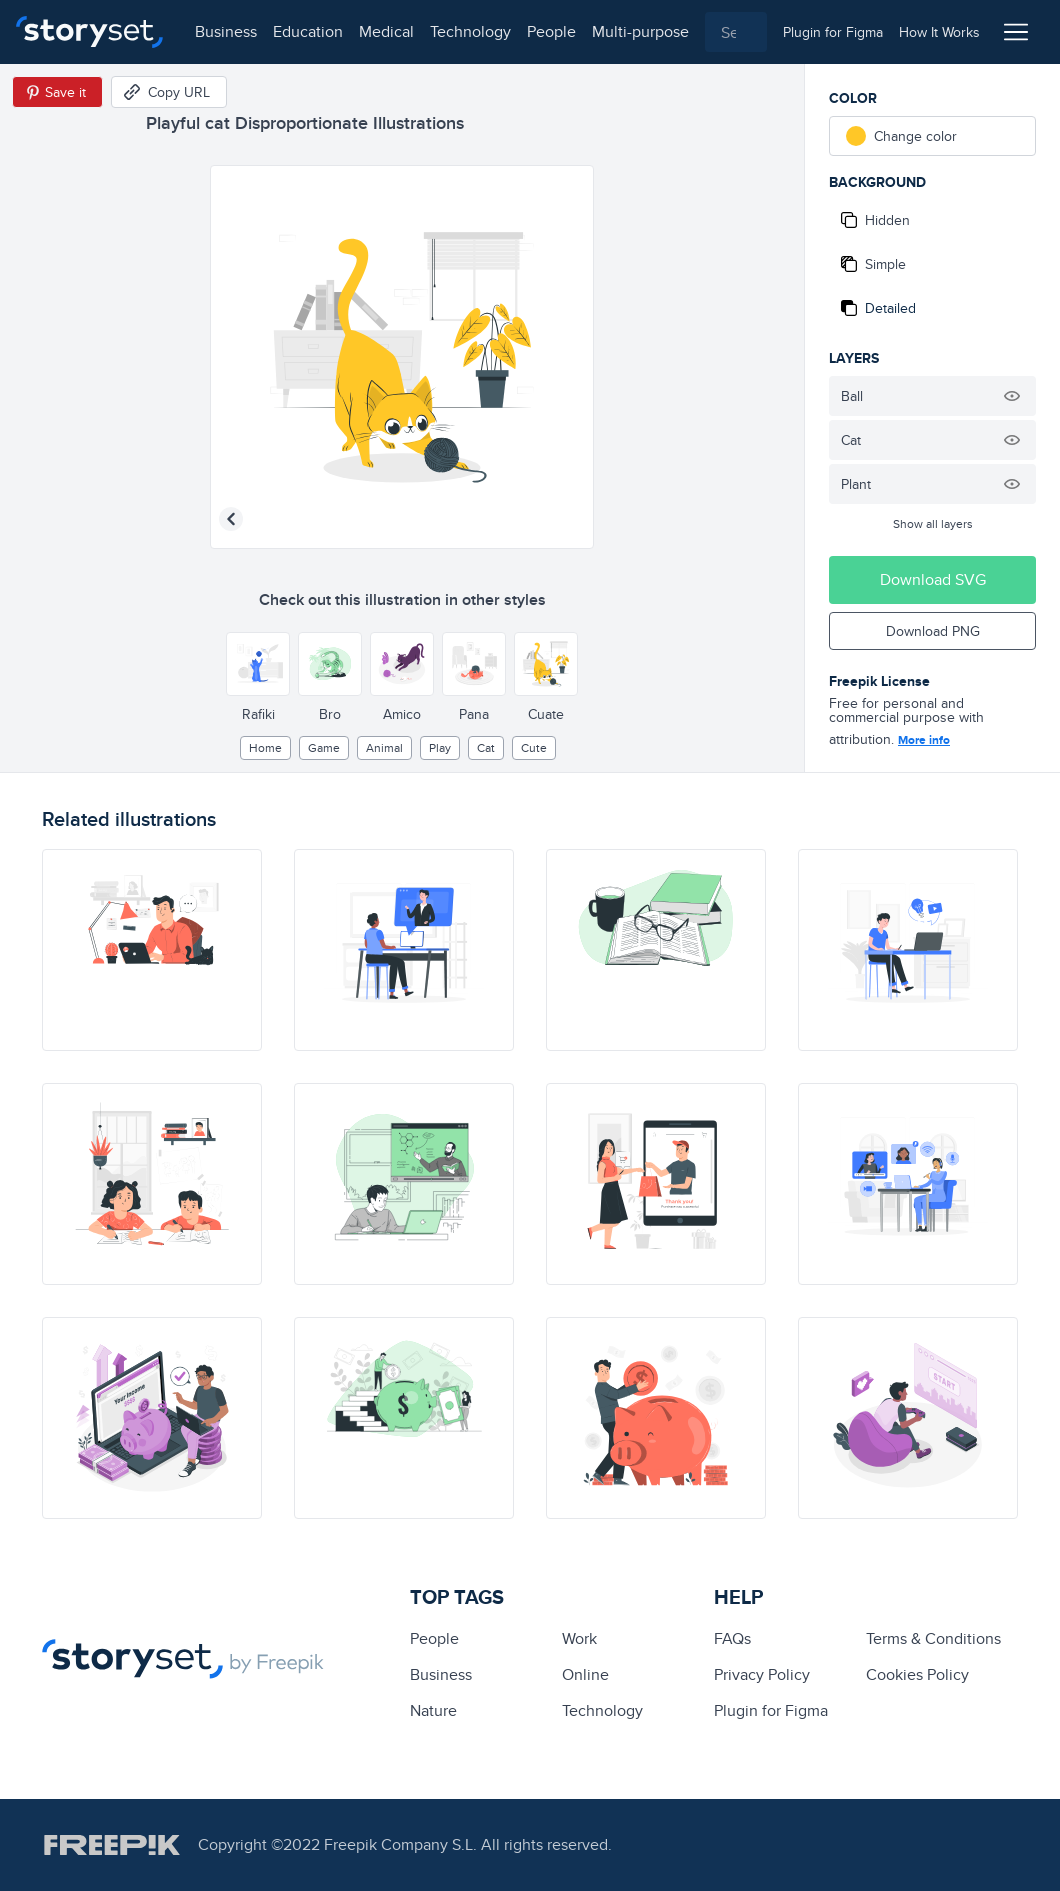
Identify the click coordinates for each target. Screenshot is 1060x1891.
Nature (433, 1710)
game (324, 747)
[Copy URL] (169, 92)
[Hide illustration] (1012, 396)
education (308, 31)
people (551, 31)
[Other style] (258, 664)
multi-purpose (640, 31)
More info (924, 740)
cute (534, 747)
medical (386, 31)
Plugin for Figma (771, 1710)
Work (579, 1638)
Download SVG (933, 579)
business (226, 31)
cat (486, 747)
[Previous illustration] (231, 519)
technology (470, 31)
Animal (384, 747)
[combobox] (736, 32)
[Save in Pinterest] (57, 92)
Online (585, 1674)
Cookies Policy (917, 1674)
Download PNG (933, 631)
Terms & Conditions (933, 1638)
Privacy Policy (762, 1674)
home (265, 747)
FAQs (732, 1638)
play (440, 747)
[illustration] (152, 950)
